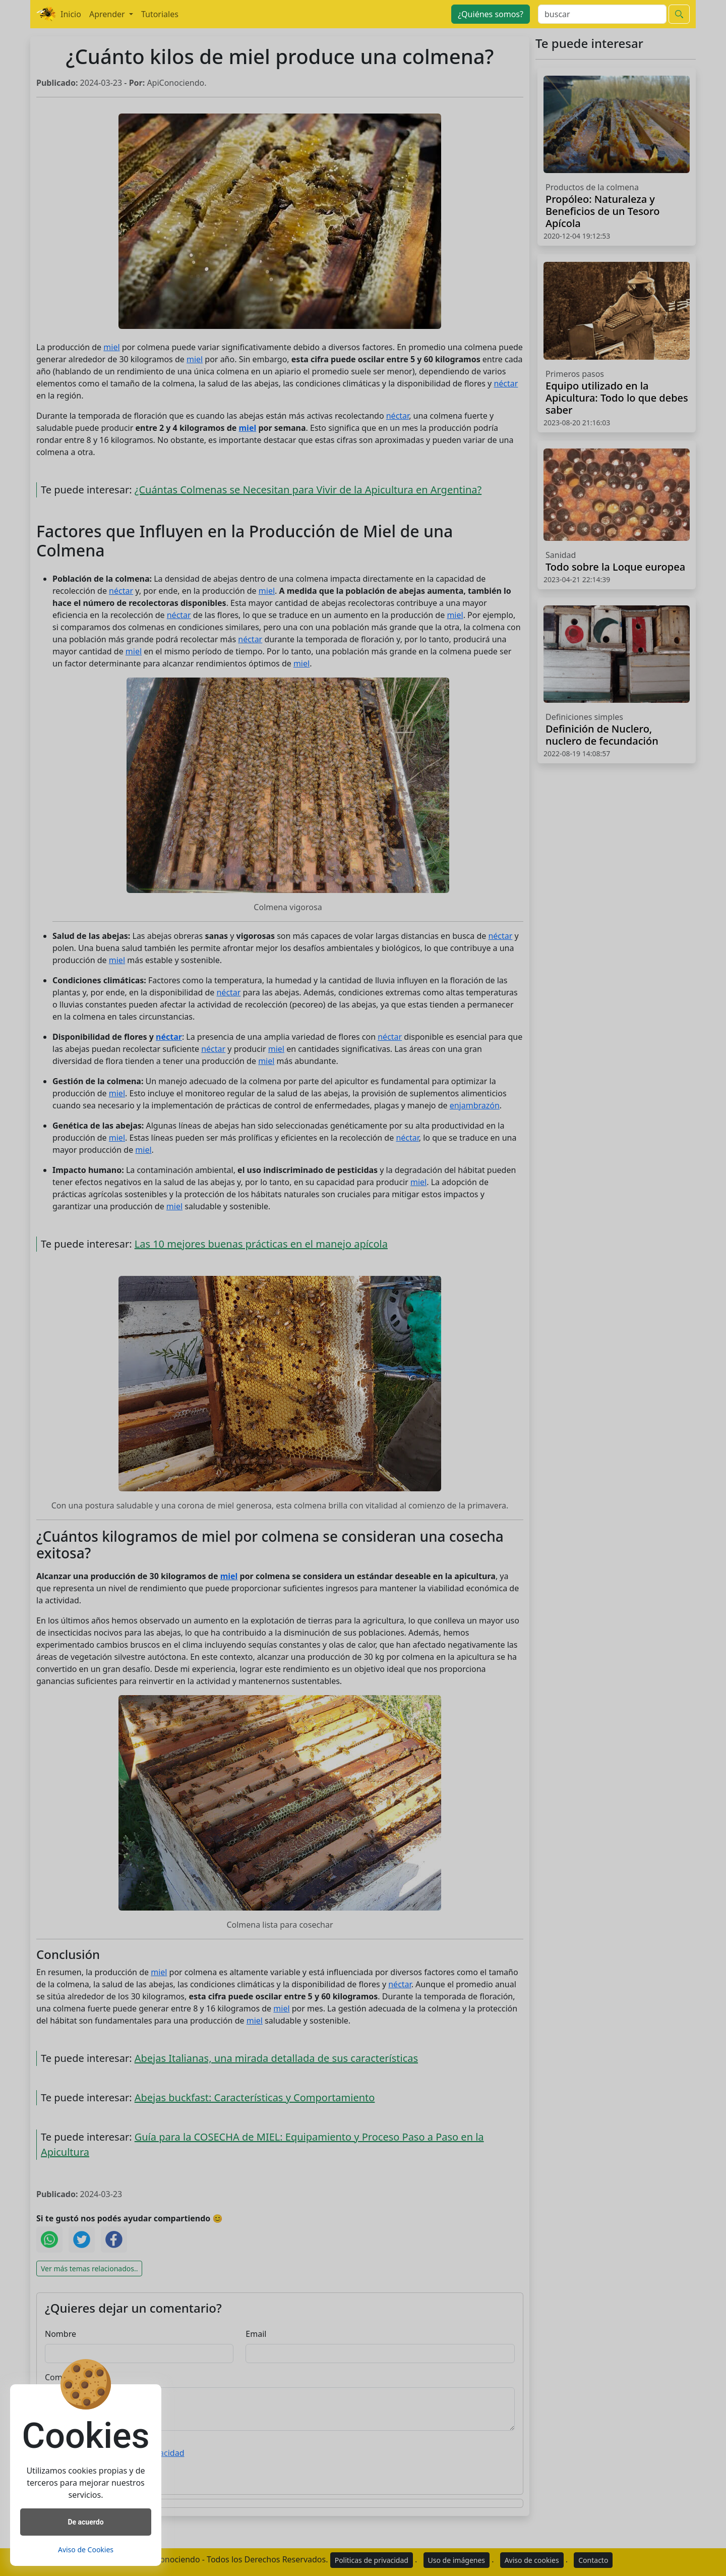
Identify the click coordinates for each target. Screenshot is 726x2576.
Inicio (70, 14)
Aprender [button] (108, 14)
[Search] (602, 14)
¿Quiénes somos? (490, 14)
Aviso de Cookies (85, 2549)
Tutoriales (159, 14)
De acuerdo (85, 2522)
